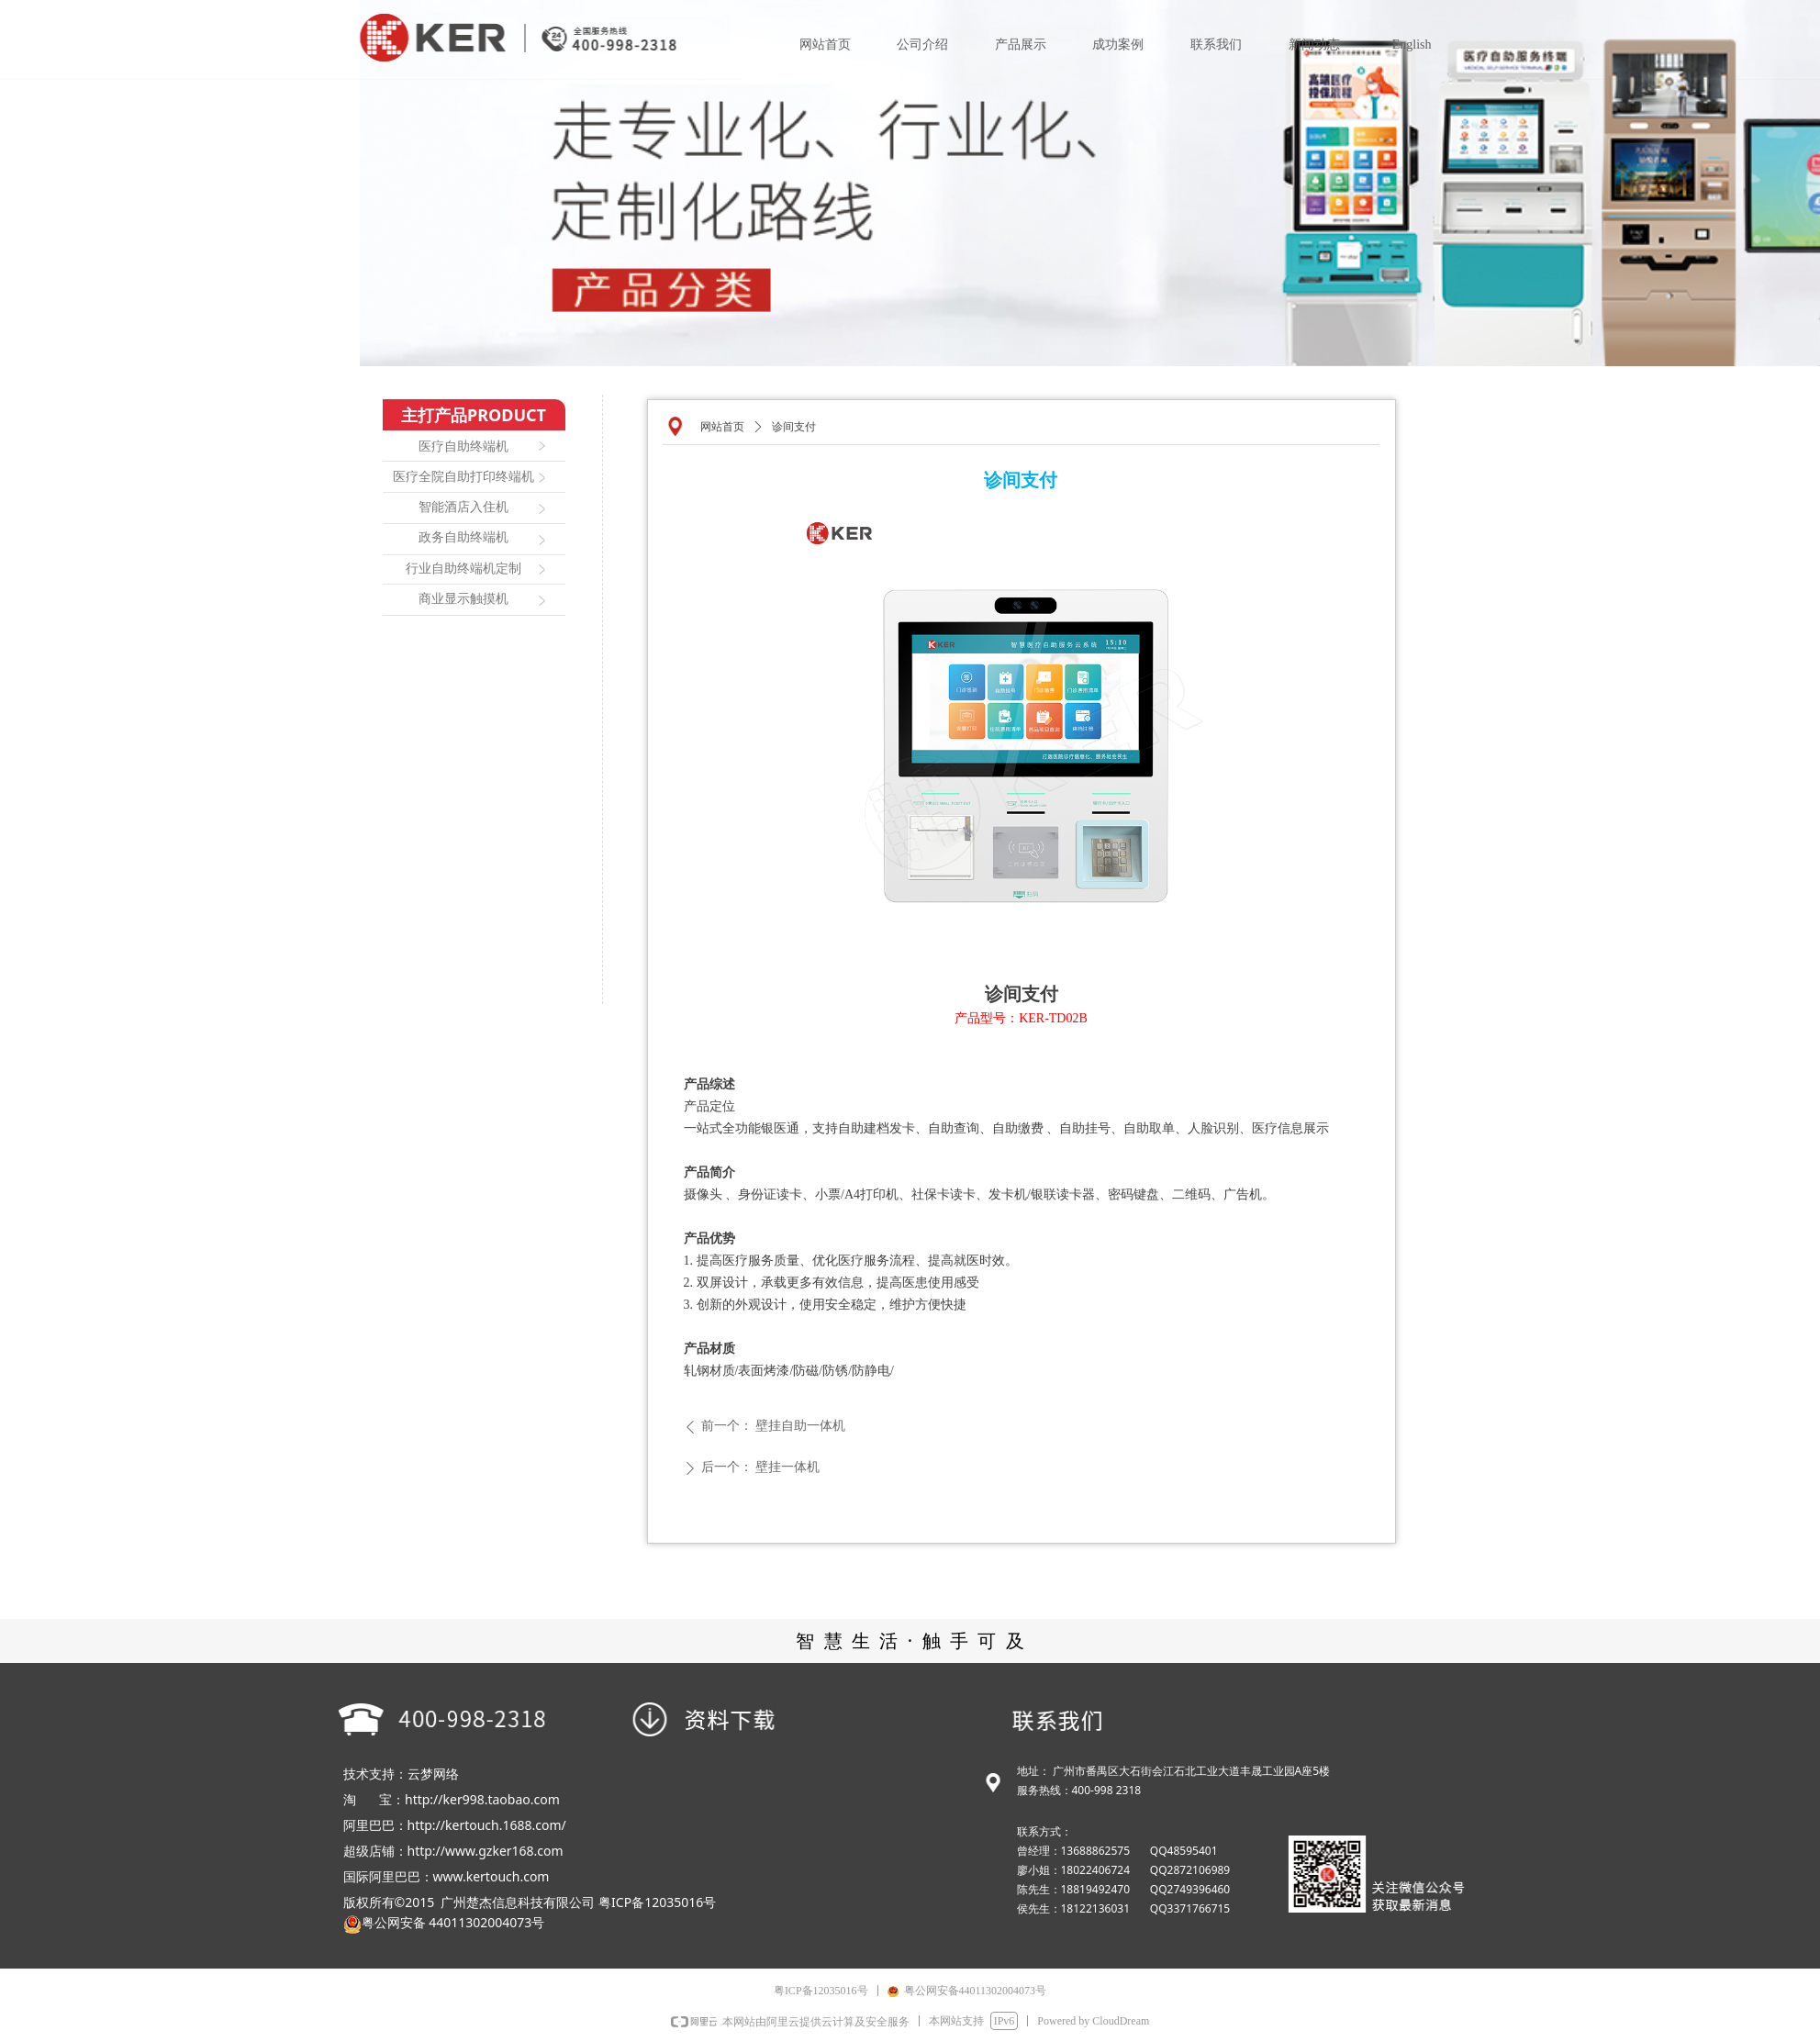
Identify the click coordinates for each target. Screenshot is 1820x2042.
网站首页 (722, 426)
